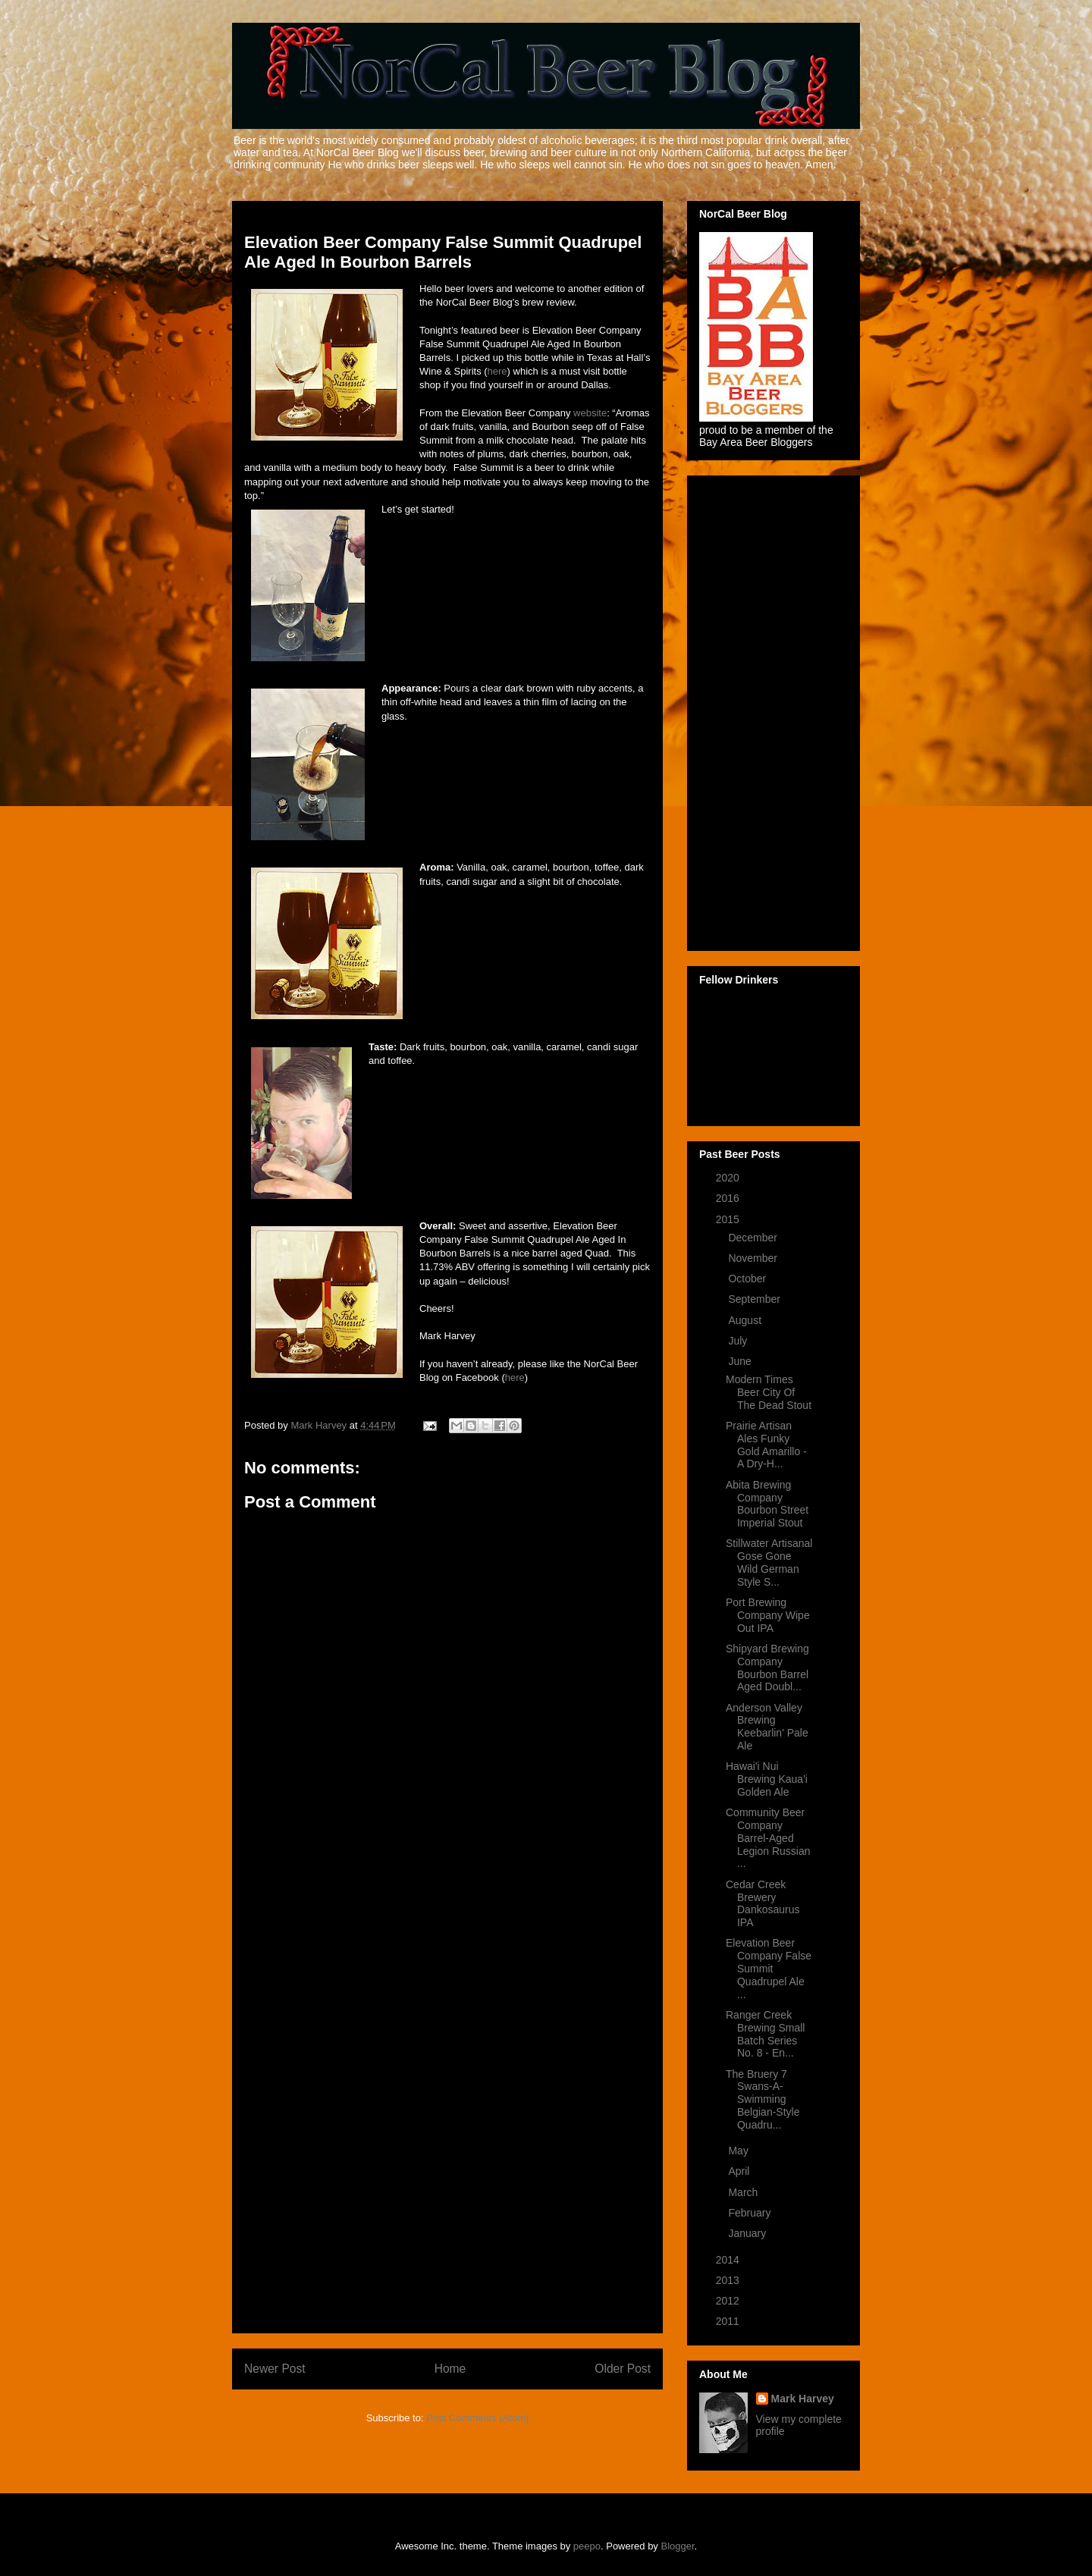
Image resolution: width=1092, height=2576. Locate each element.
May (739, 2151)
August (746, 1320)
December (754, 1238)
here (497, 371)
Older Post (623, 2368)
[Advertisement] (447, 2093)
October (748, 1278)
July (739, 1341)
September (755, 1299)
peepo (587, 2546)
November (754, 1258)
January (748, 2233)
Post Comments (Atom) (477, 2418)
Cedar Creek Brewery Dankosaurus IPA (763, 1903)
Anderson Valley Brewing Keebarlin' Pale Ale (767, 1727)
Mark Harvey (802, 2398)
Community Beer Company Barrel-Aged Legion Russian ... (768, 1837)
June (741, 1361)
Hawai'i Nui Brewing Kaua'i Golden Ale (767, 1779)
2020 (729, 1178)
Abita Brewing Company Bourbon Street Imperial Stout (767, 1504)
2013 (729, 2280)
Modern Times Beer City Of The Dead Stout (768, 1392)
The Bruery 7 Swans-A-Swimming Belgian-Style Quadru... (763, 2099)
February (751, 2213)
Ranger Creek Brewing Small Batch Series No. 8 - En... (765, 2034)
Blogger (678, 2546)
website (590, 413)
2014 (729, 2260)
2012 (729, 2301)
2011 (729, 2321)
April (740, 2171)
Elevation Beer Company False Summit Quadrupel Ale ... (768, 1968)
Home (450, 2368)
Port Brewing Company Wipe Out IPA (768, 1615)
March (744, 2192)
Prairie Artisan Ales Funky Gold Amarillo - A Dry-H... (766, 1445)
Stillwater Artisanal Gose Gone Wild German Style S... (769, 1562)
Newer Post (275, 2368)
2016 (729, 1198)
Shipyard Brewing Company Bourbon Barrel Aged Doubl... (767, 1668)
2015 (729, 1219)
